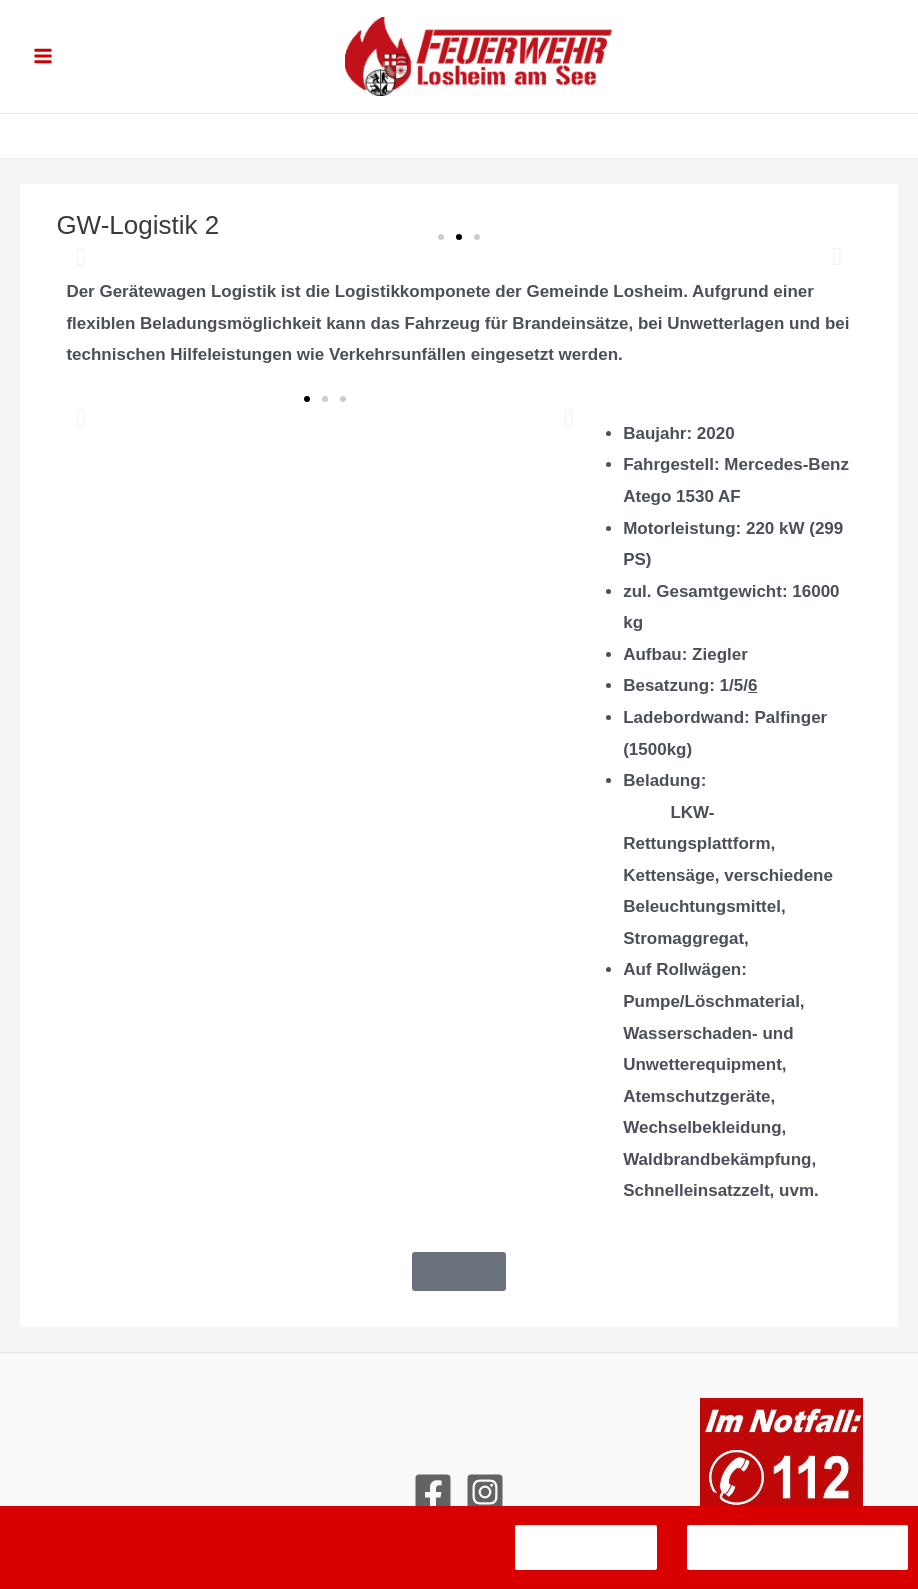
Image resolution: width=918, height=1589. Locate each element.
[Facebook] (433, 1501)
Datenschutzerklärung (797, 1547)
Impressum (459, 1423)
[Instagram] (485, 1501)
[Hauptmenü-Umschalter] (43, 61)
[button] (80, 265)
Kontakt (459, 1454)
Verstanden (586, 1547)
